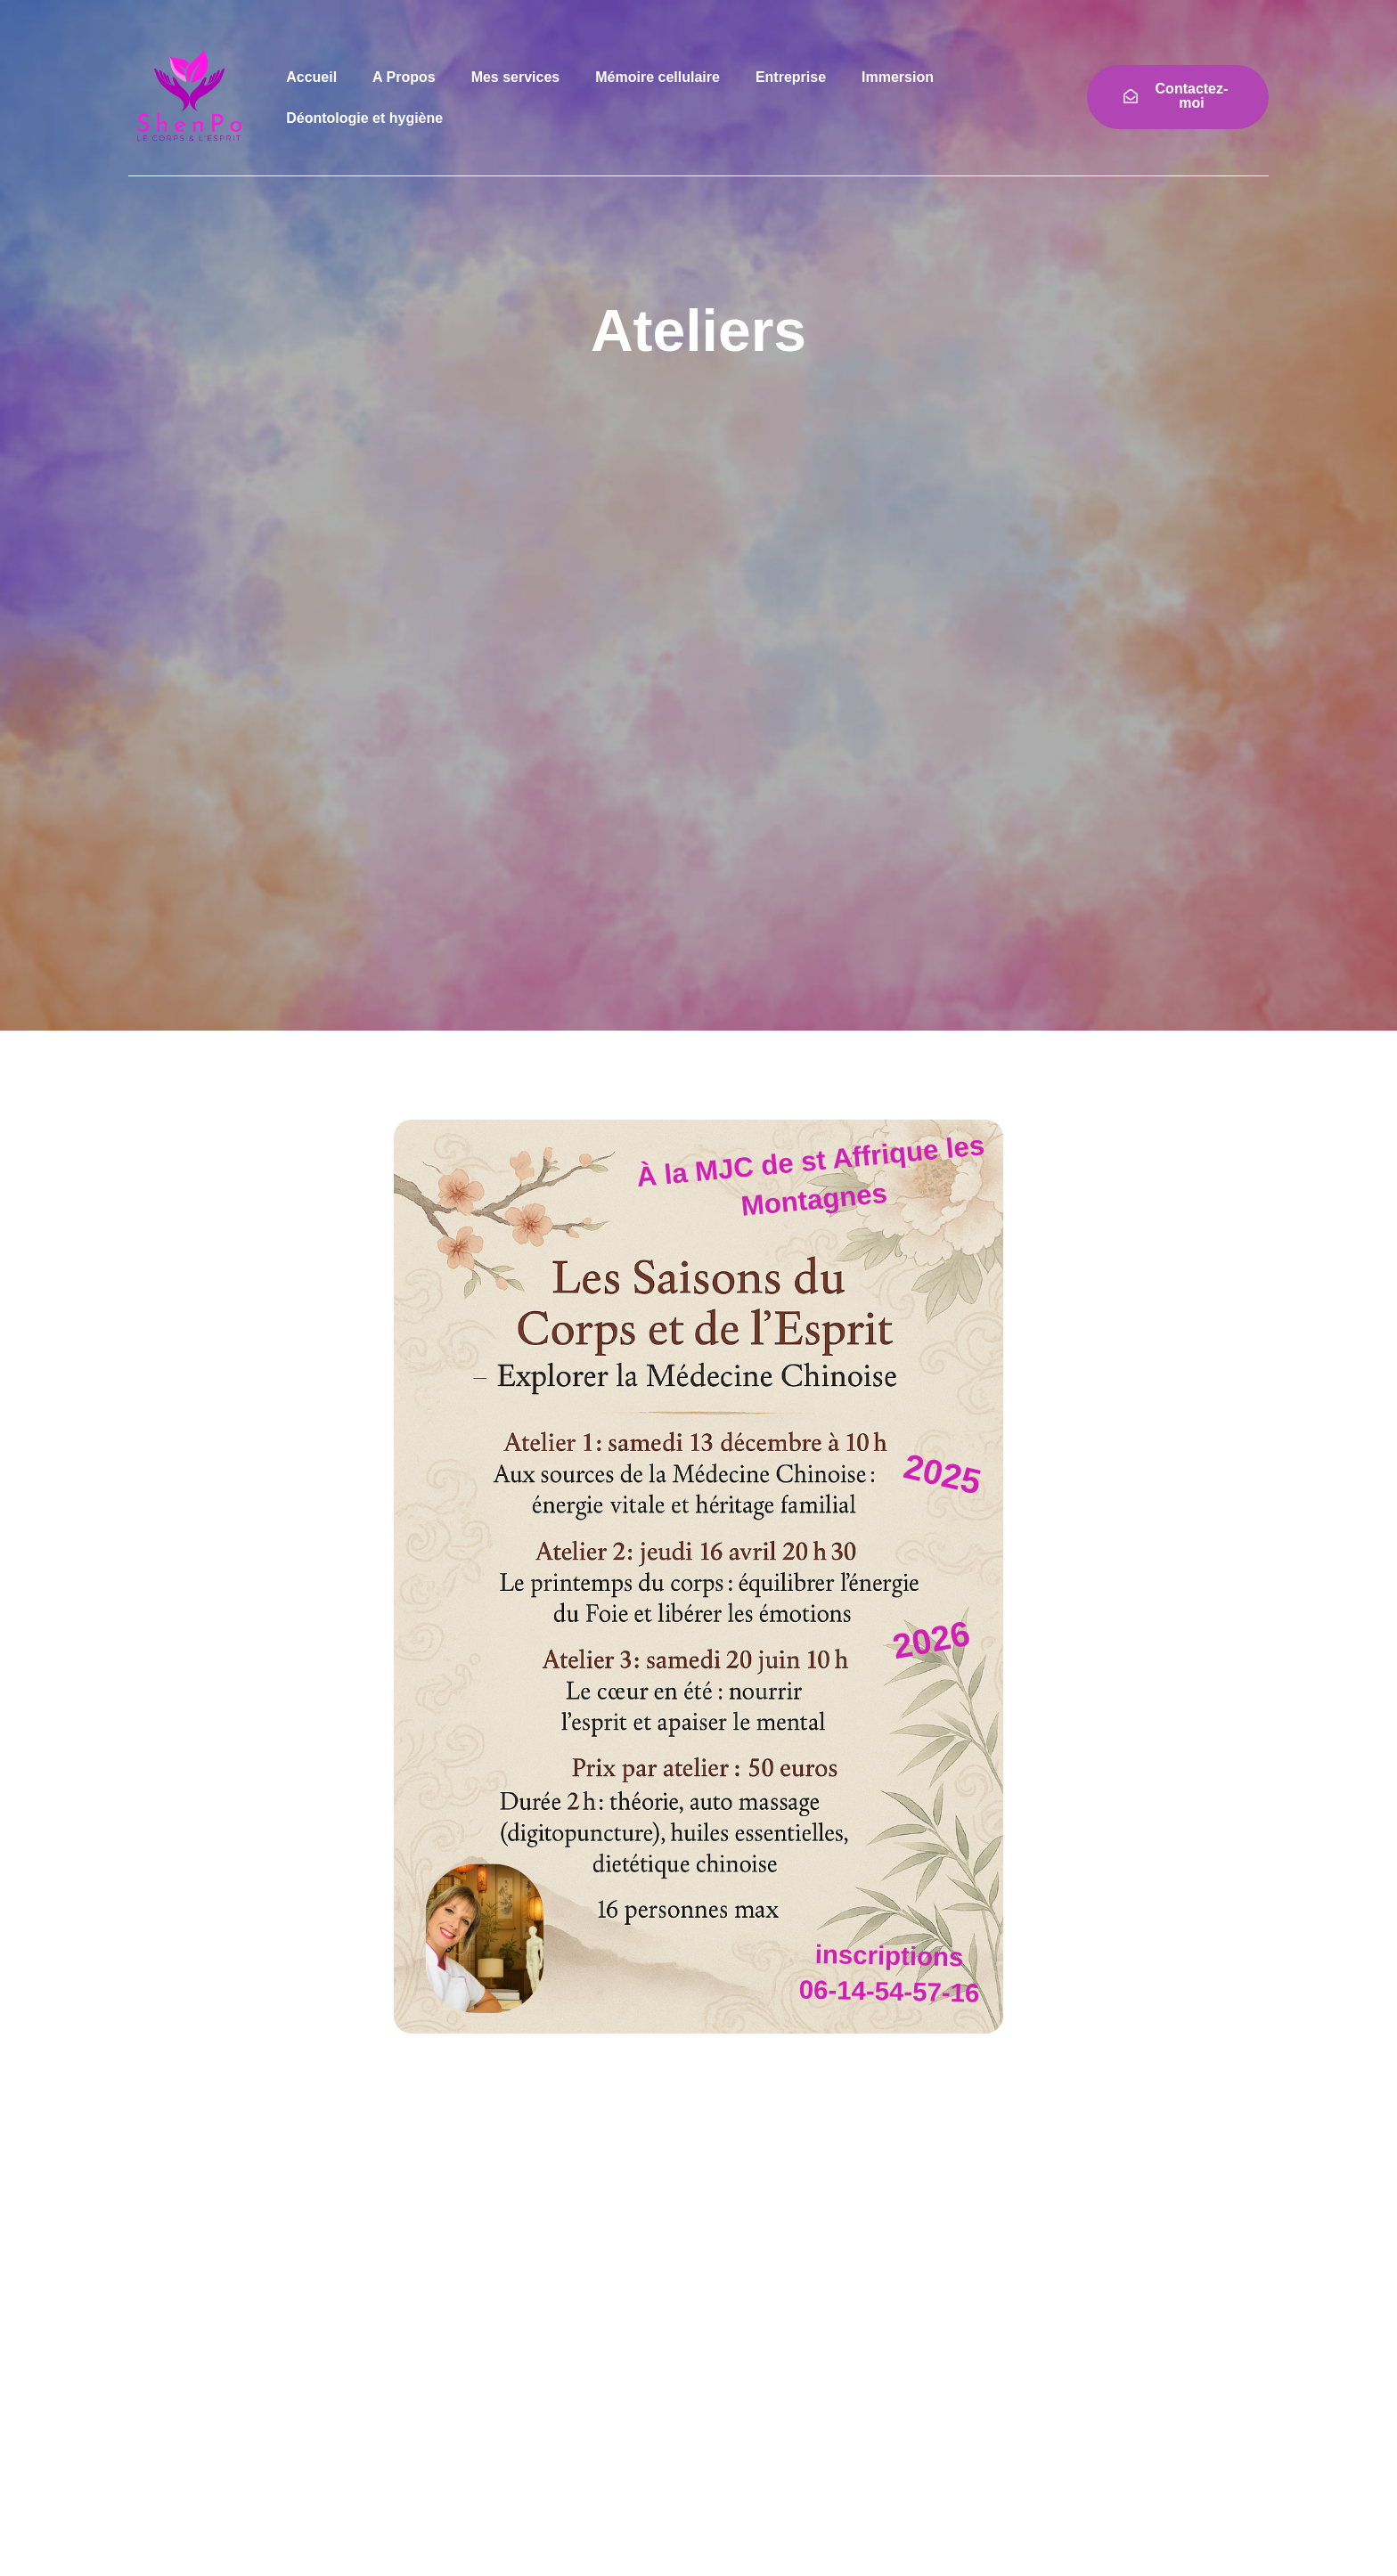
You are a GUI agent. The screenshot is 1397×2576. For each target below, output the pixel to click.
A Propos (404, 77)
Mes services (515, 77)
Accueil (311, 77)
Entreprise (791, 77)
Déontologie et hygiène (364, 118)
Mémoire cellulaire (657, 77)
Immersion (898, 77)
